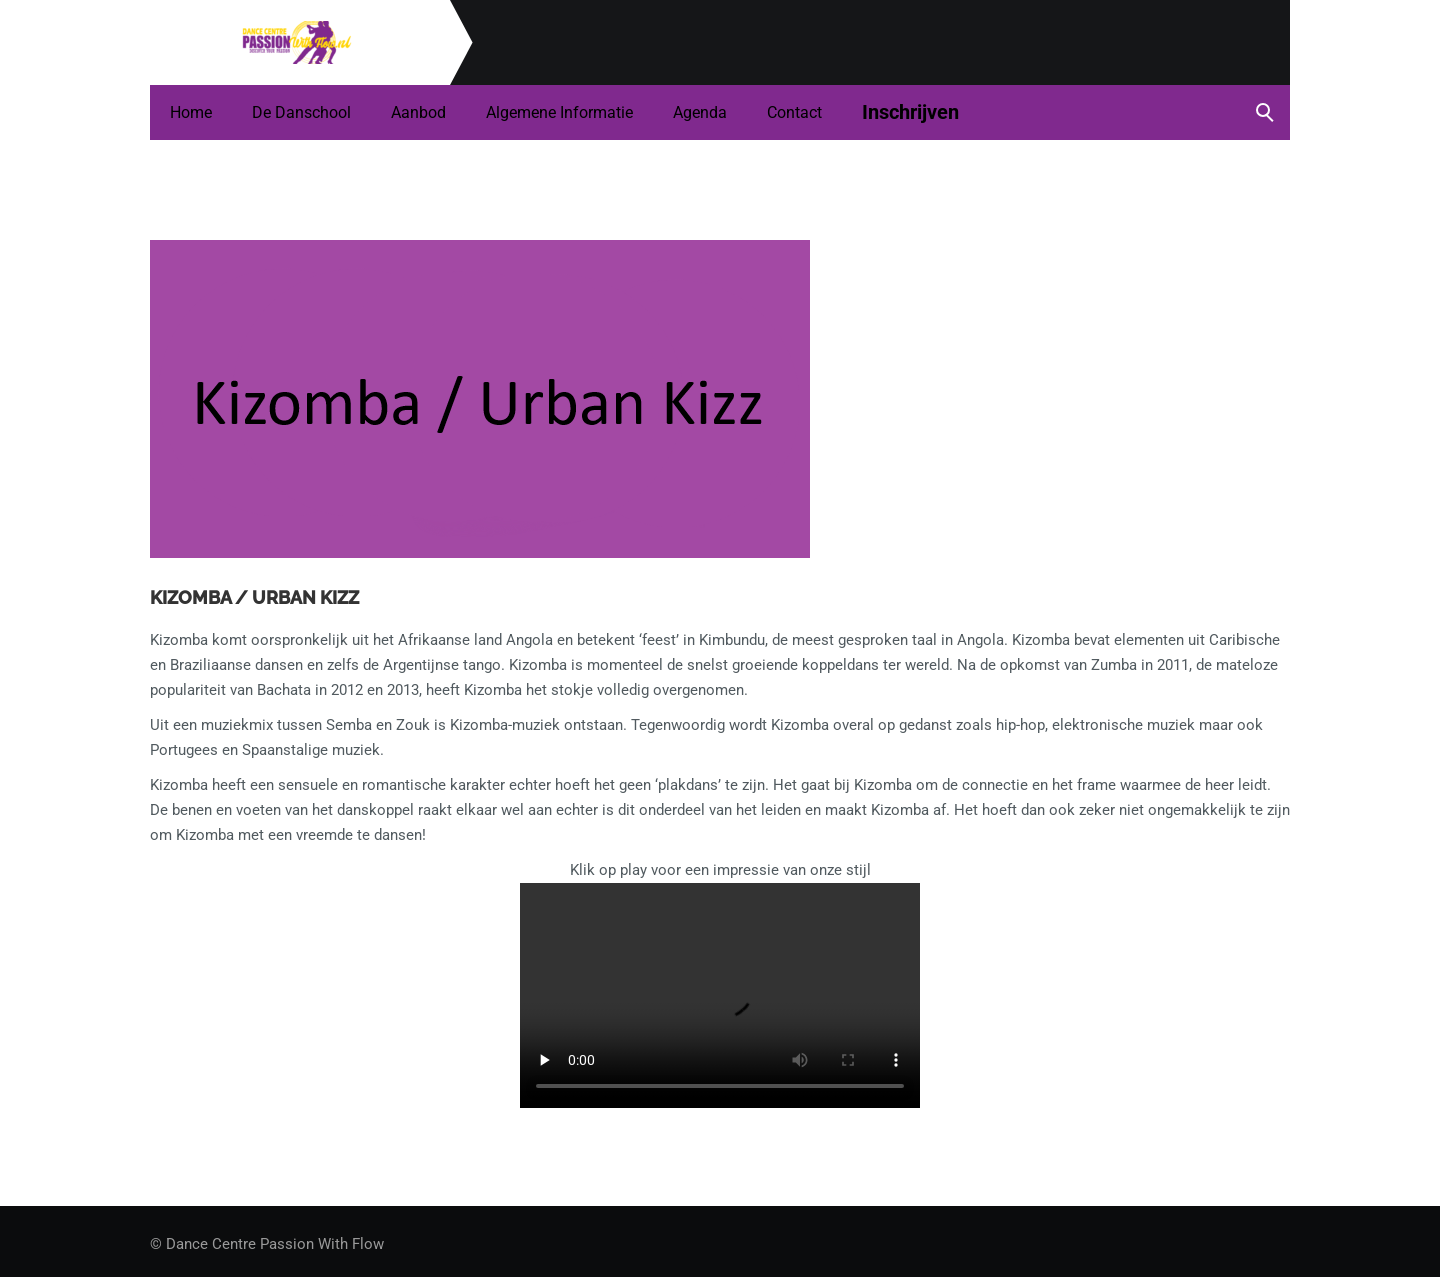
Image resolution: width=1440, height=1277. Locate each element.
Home (191, 112)
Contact (794, 112)
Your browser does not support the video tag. (720, 995)
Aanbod (418, 112)
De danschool (301, 112)
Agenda (700, 112)
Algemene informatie (559, 112)
